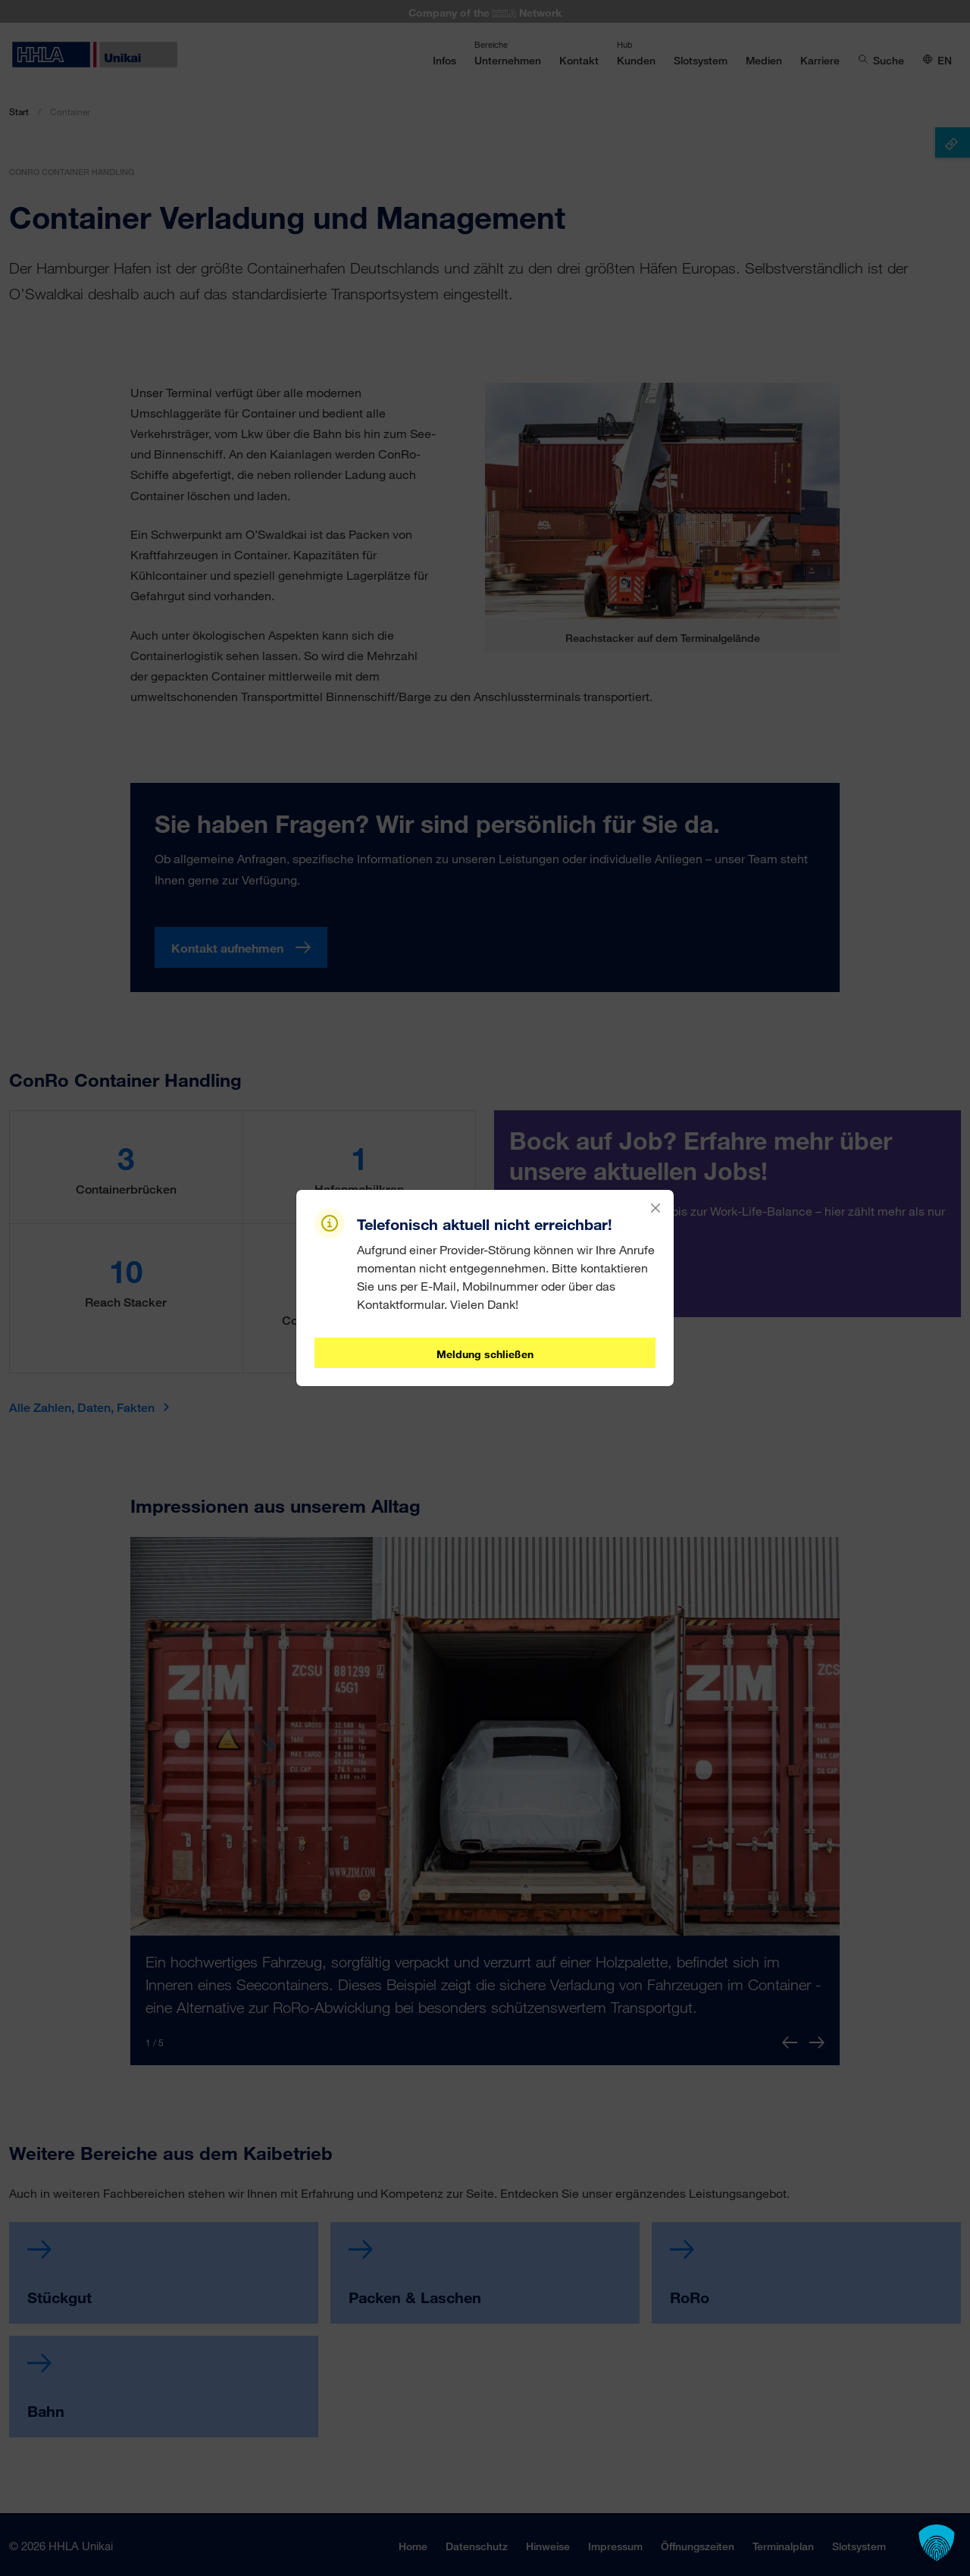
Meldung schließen (485, 1353)
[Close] (655, 1208)
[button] (936, 2542)
